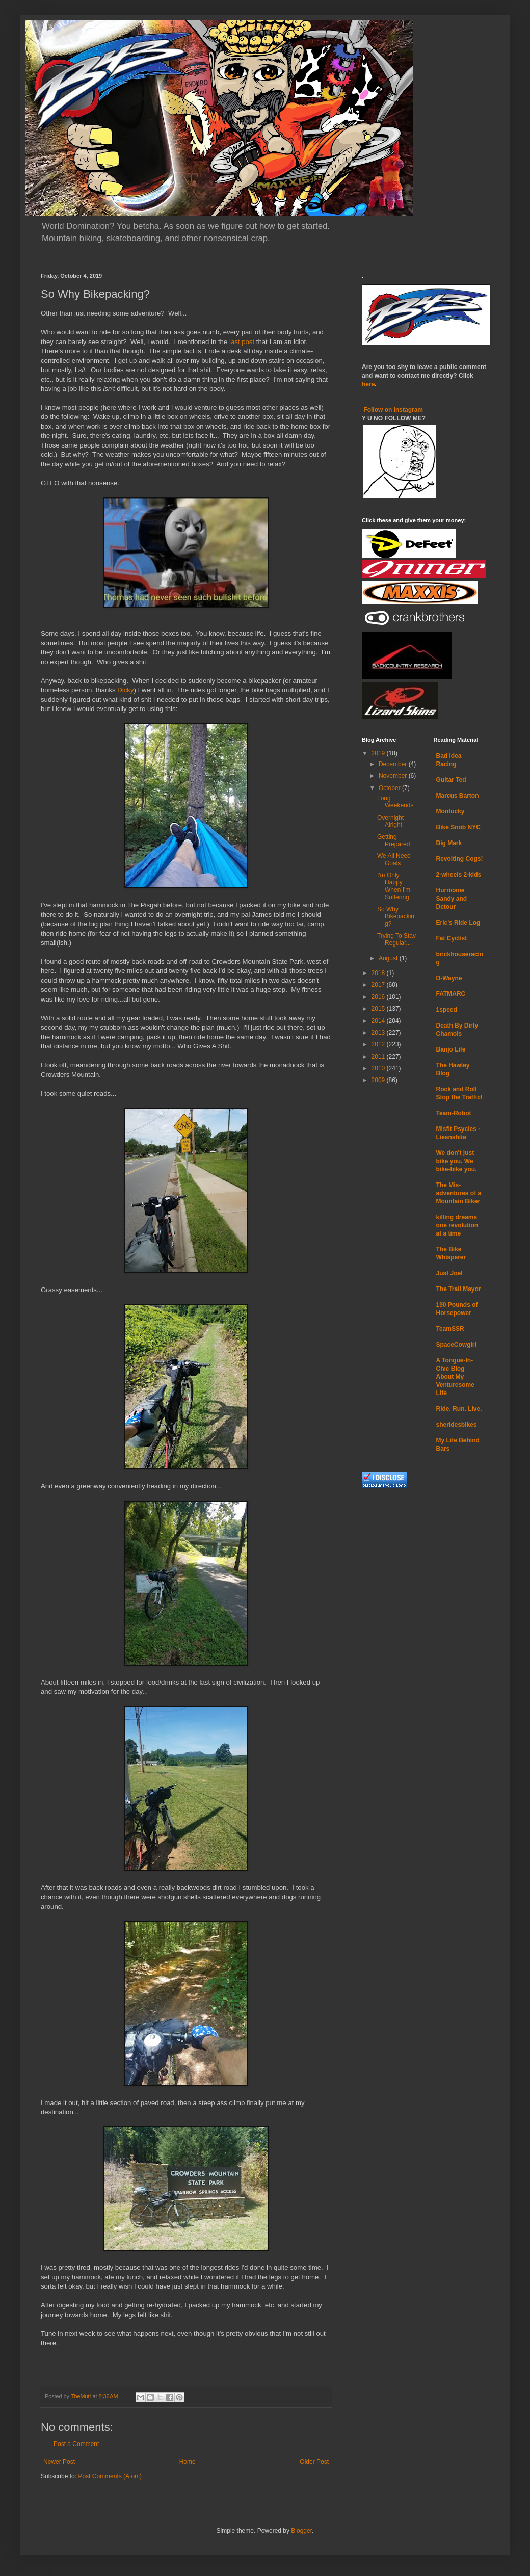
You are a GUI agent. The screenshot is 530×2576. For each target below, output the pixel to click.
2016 (379, 997)
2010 (379, 1068)
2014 (379, 1020)
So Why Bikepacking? (395, 917)
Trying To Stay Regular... (396, 939)
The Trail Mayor (458, 1289)
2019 (379, 753)
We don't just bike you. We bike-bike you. (456, 1161)
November (394, 775)
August (389, 958)
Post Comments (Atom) (110, 2476)
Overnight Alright (390, 821)
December (394, 764)
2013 (379, 1032)
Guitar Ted (451, 779)
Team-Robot (453, 1113)
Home (187, 2461)
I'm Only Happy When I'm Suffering (393, 886)
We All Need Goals (394, 859)
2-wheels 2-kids (459, 874)
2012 (379, 1044)
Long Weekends (395, 802)
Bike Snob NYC (458, 827)
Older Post (314, 2461)
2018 (379, 973)
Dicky (125, 690)
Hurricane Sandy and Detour (451, 898)
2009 (379, 1080)
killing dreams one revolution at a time (457, 1225)
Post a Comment (76, 2444)
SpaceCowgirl (456, 1344)
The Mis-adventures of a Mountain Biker (459, 1193)
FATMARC (451, 993)
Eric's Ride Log (458, 922)
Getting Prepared (393, 840)
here (368, 384)
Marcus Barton (457, 795)
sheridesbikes (456, 1424)
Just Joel (449, 1273)
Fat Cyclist (451, 938)
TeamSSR (450, 1328)
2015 (379, 1008)
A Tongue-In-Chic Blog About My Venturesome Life (455, 1377)
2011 (379, 1056)
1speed (446, 1009)
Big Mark (449, 843)
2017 (379, 984)
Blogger (301, 2530)
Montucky (450, 811)
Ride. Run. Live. (459, 1408)
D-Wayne (449, 978)
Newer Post (59, 2461)
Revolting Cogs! (459, 858)
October (390, 788)
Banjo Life (451, 1049)
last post (241, 342)
